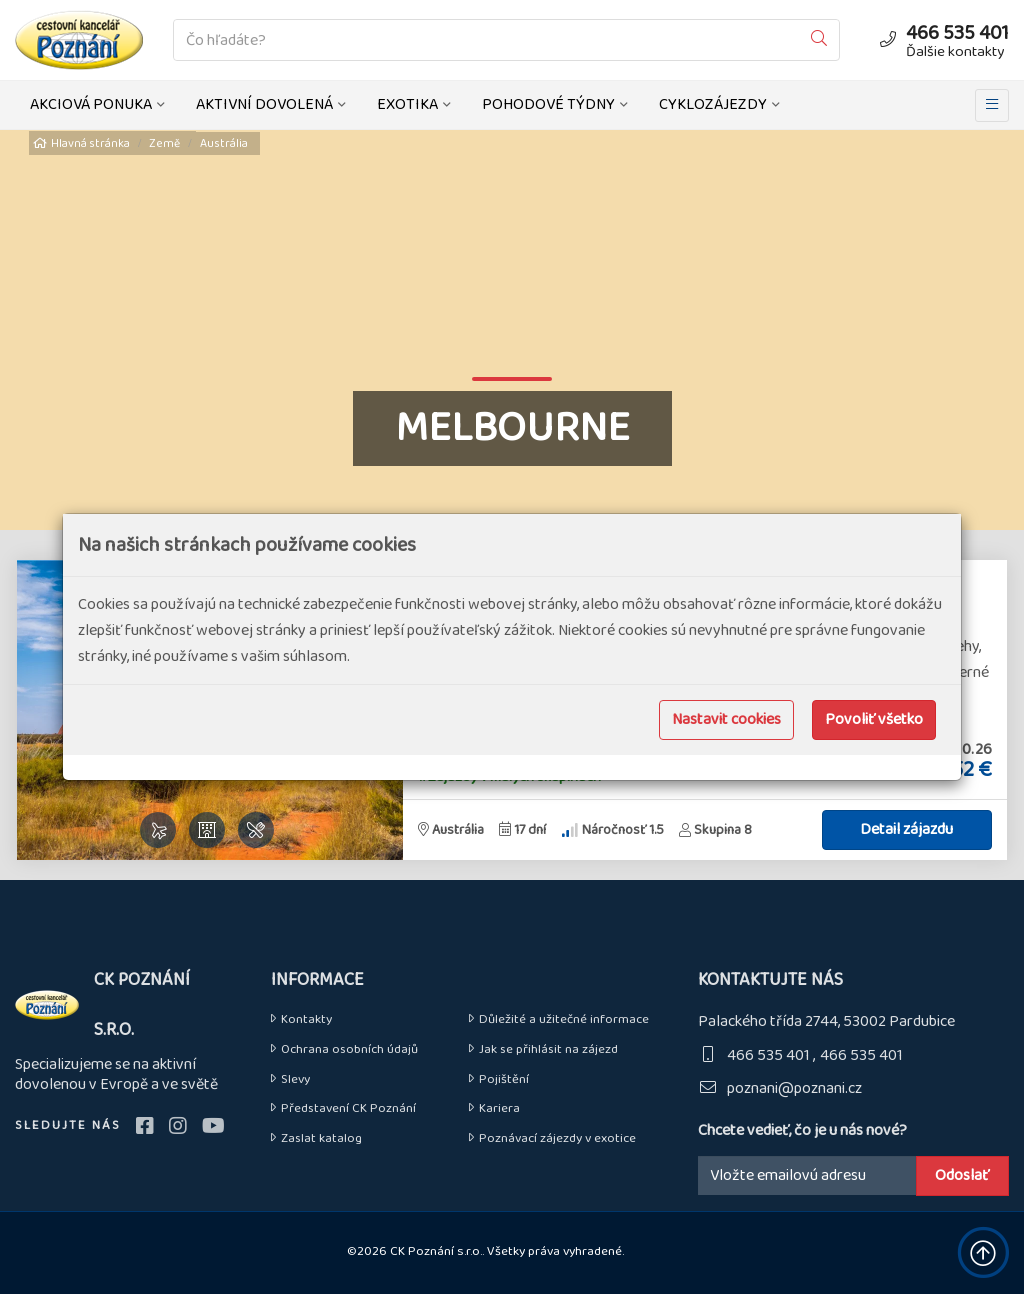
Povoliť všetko (874, 719)
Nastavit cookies (726, 719)
